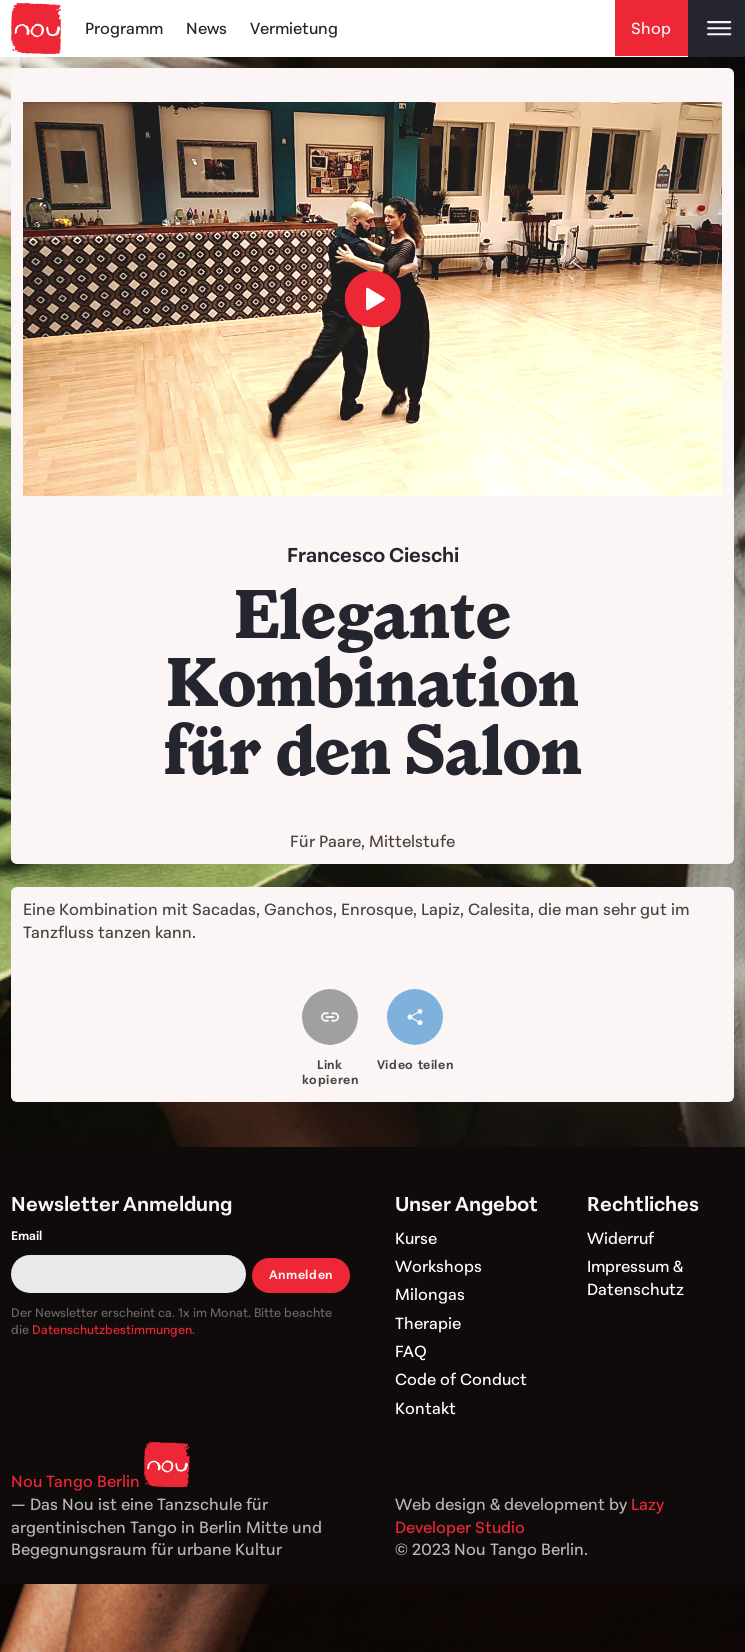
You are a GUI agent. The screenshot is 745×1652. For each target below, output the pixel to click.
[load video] (372, 298)
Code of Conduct (461, 1379)
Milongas (430, 1294)
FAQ (411, 1351)
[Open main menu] (716, 28)
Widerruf (621, 1238)
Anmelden (301, 1274)
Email (26, 1235)
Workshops (438, 1266)
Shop (651, 28)
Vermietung (297, 28)
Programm (125, 28)
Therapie (428, 1323)
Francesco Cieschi (373, 554)
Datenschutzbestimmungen (112, 1329)
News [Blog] (208, 28)
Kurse (416, 1238)
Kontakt (425, 1408)
